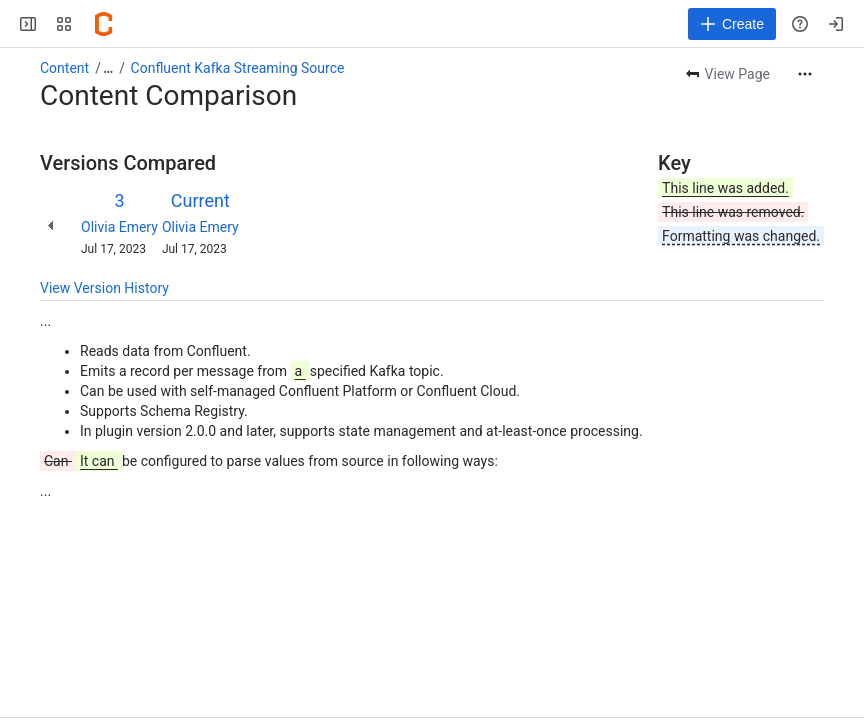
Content (64, 68)
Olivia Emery (119, 227)
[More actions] (805, 74)
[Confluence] (104, 24)
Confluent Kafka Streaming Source (238, 68)
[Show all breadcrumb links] (108, 68)
